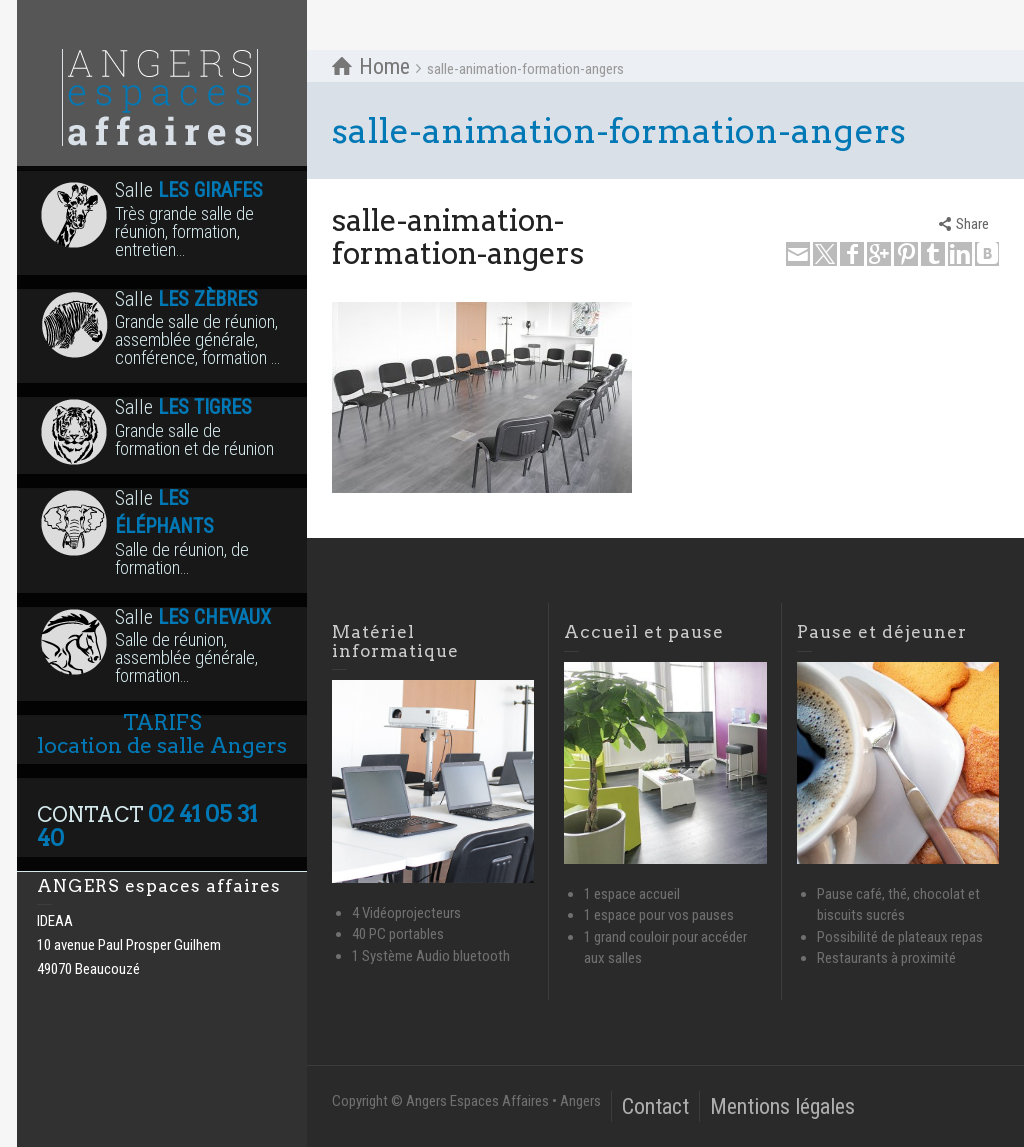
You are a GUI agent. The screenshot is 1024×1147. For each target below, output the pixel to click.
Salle (162, 219)
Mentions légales (782, 1106)
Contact (655, 1106)
